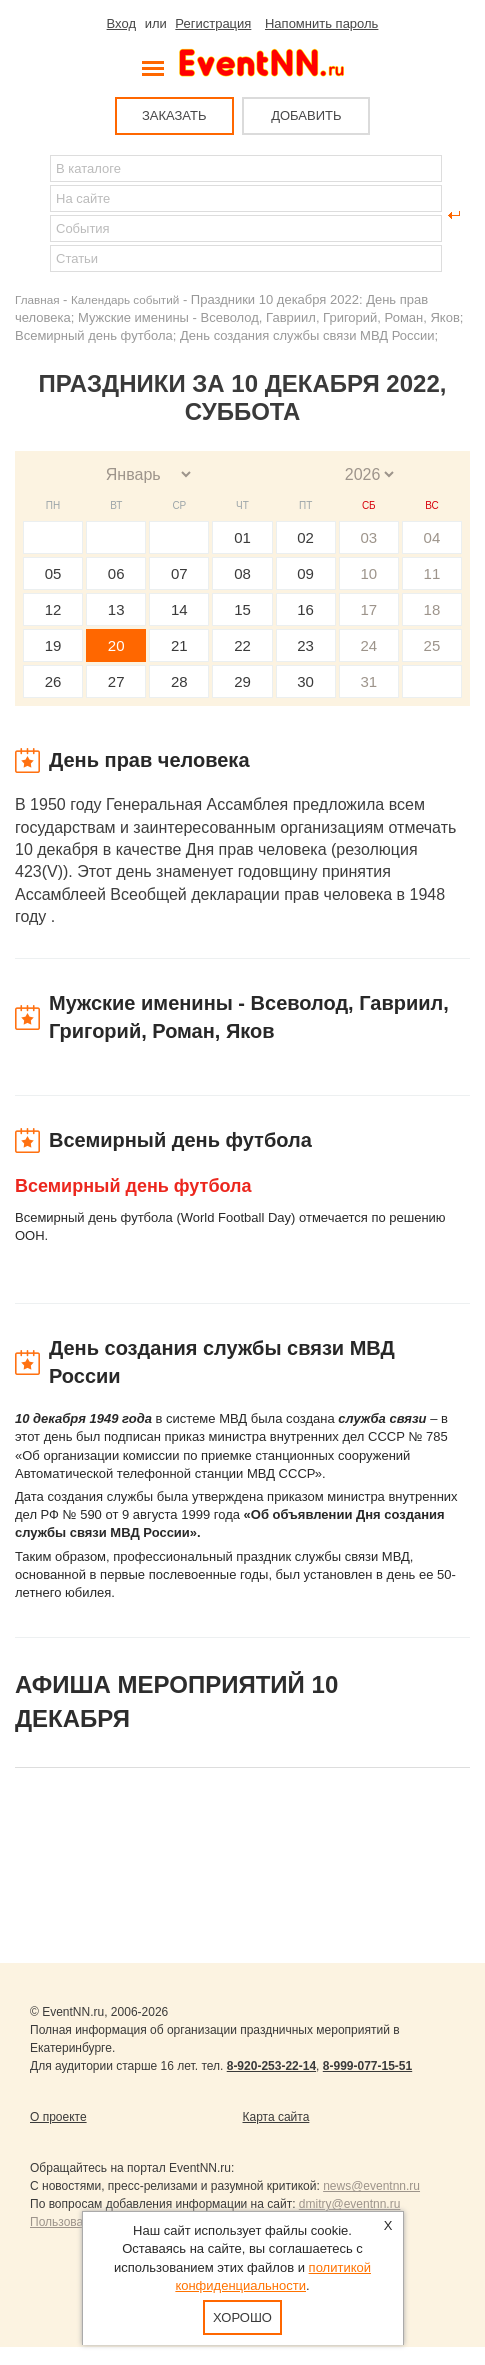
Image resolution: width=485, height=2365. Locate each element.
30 (305, 681)
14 (179, 609)
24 (368, 645)
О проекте (58, 2117)
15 (242, 609)
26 (53, 681)
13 (116, 609)
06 (116, 573)
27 (116, 681)
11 (432, 573)
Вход (121, 23)
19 (53, 645)
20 (116, 645)
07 (179, 573)
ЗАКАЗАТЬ (174, 115)
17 (368, 609)
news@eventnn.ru (371, 2186)
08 (242, 573)
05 (53, 573)
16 (305, 609)
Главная (37, 299)
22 (242, 645)
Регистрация (213, 23)
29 (242, 681)
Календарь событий (125, 299)
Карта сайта (276, 2117)
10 (368, 573)
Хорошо (242, 2317)
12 (53, 609)
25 (432, 645)
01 (242, 537)
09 (305, 573)
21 (179, 645)
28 (179, 681)
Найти (31, 215)
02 (305, 537)
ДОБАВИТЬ (306, 115)
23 (305, 645)
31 (368, 681)
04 (432, 537)
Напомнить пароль (321, 23)
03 (368, 537)
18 (432, 609)
